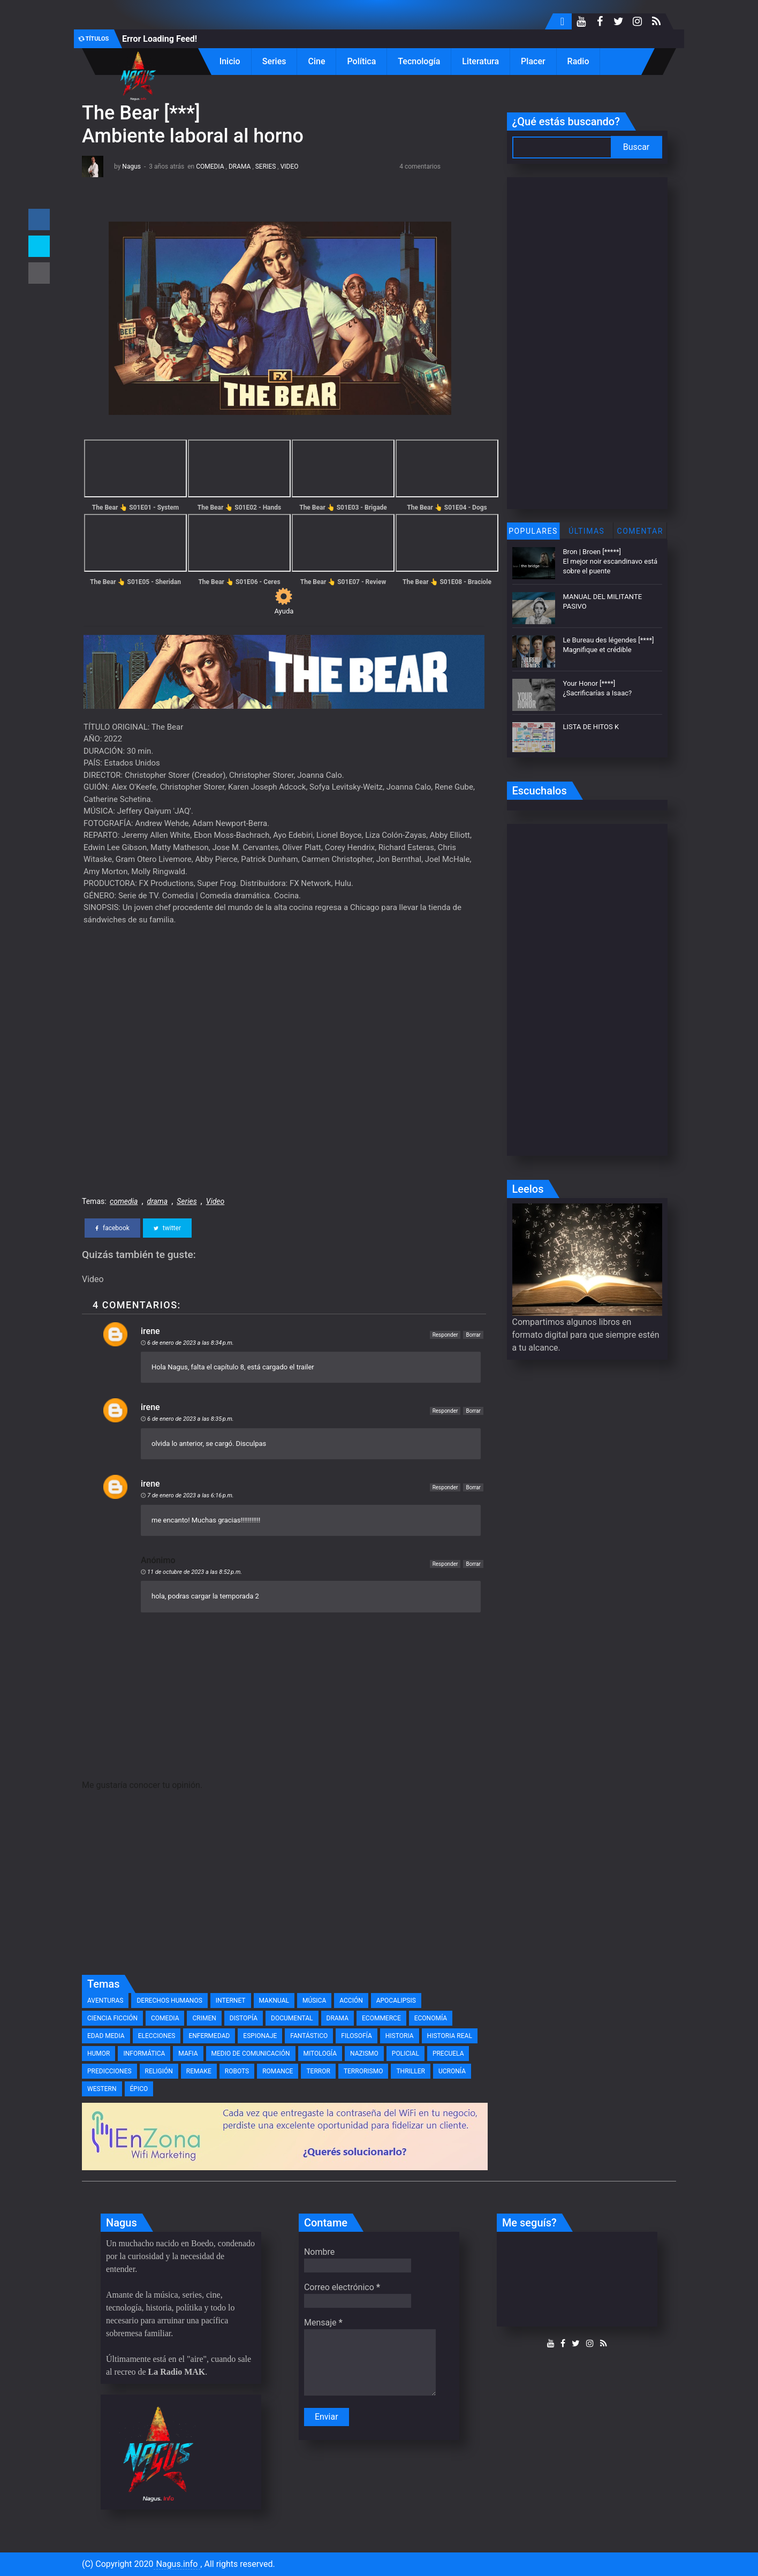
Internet (231, 2000)
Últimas (586, 531)
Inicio (229, 61)
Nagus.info (177, 2564)
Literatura (480, 61)
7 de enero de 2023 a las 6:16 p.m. (190, 1495)
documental (292, 2018)
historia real (449, 2036)
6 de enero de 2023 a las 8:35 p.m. (190, 1418)
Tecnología (419, 61)
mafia (188, 2053)
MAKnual (274, 2000)
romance (277, 2071)
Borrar (473, 1335)
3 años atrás (166, 166)
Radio (578, 61)
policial (405, 2053)
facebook (112, 1228)
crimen (204, 2018)
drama (240, 166)
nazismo (364, 2053)
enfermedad (209, 2036)
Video (290, 166)
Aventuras (105, 2000)
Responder (445, 1335)
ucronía (452, 2071)
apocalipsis (396, 2000)
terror (318, 2071)
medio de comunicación (250, 2053)
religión (159, 2071)
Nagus (131, 166)
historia (399, 2036)
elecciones (157, 2036)
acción (350, 2000)
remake (198, 2071)
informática (144, 2053)
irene (150, 1331)
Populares (533, 531)
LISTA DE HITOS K (591, 727)
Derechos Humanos (169, 2000)
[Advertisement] (284, 1889)
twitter (167, 1228)
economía (430, 2018)
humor (98, 2053)
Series (274, 61)
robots (237, 2071)
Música (314, 2000)
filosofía (356, 2036)
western (102, 2089)
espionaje (260, 2036)
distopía (243, 2018)
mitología (320, 2053)
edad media (106, 2036)
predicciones (109, 2071)
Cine (316, 61)
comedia (210, 166)
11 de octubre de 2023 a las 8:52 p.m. (194, 1572)
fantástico (309, 2036)
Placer (533, 61)
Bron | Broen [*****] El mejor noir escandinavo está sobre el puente (610, 561)
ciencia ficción (112, 2018)
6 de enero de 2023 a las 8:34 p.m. (190, 1342)
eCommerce (381, 2018)
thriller (410, 2071)
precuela (448, 2053)
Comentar (640, 531)
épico (139, 2089)
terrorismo (363, 2071)
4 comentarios (420, 166)
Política (361, 61)
